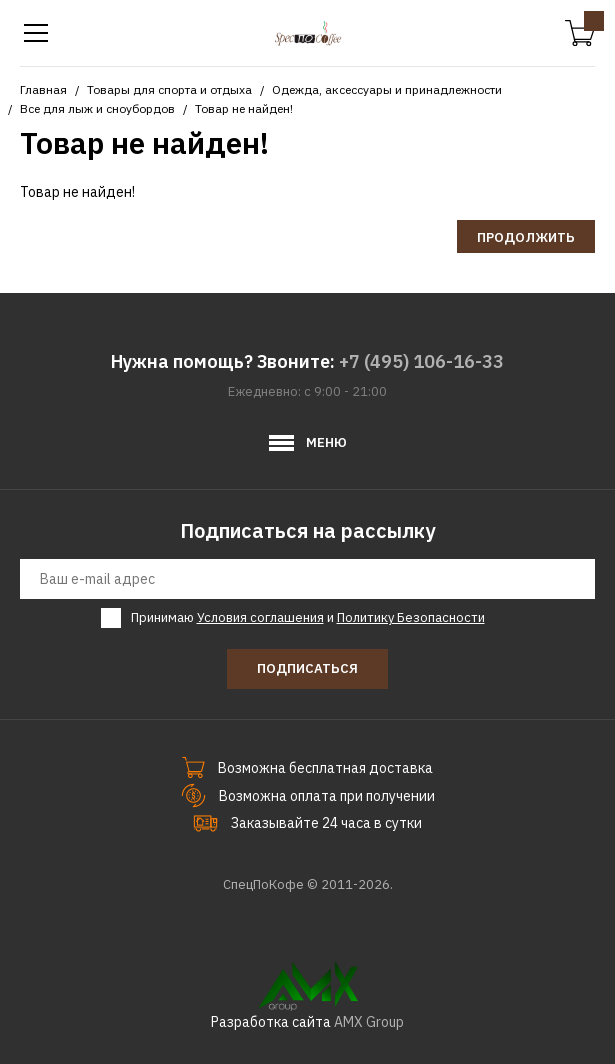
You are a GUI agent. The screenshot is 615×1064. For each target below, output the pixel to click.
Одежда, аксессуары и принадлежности (387, 89)
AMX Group (369, 1022)
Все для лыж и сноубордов (97, 108)
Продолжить (526, 237)
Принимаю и (308, 618)
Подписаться (307, 668)
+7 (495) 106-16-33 (421, 361)
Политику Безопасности (411, 617)
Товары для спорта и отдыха (169, 89)
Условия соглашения (260, 617)
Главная (43, 89)
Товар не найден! (244, 108)
